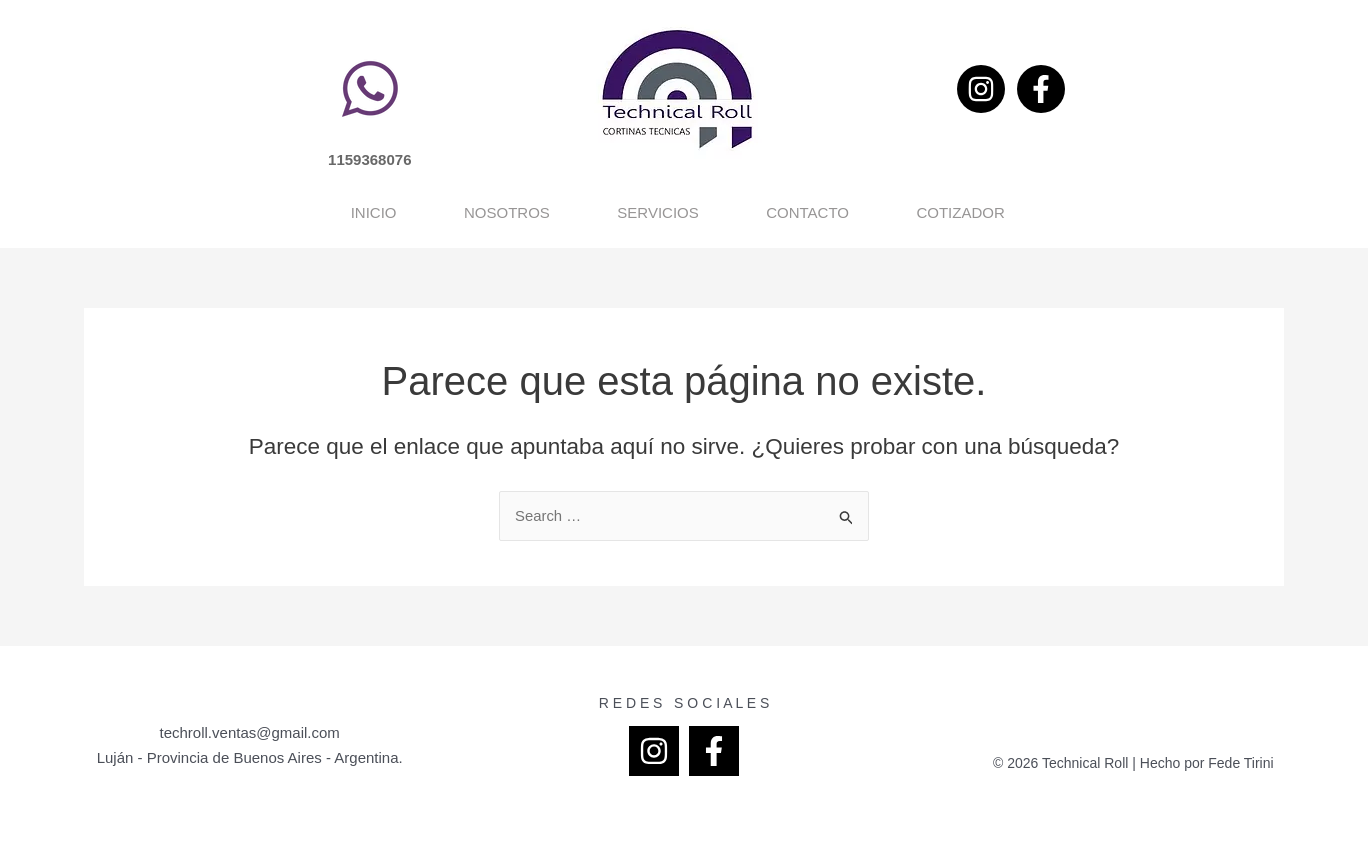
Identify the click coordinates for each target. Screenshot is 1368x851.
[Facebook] (1041, 89)
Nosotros (406, 212)
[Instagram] (981, 89)
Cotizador (1107, 212)
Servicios (639, 212)
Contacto (871, 212)
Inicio (190, 212)
